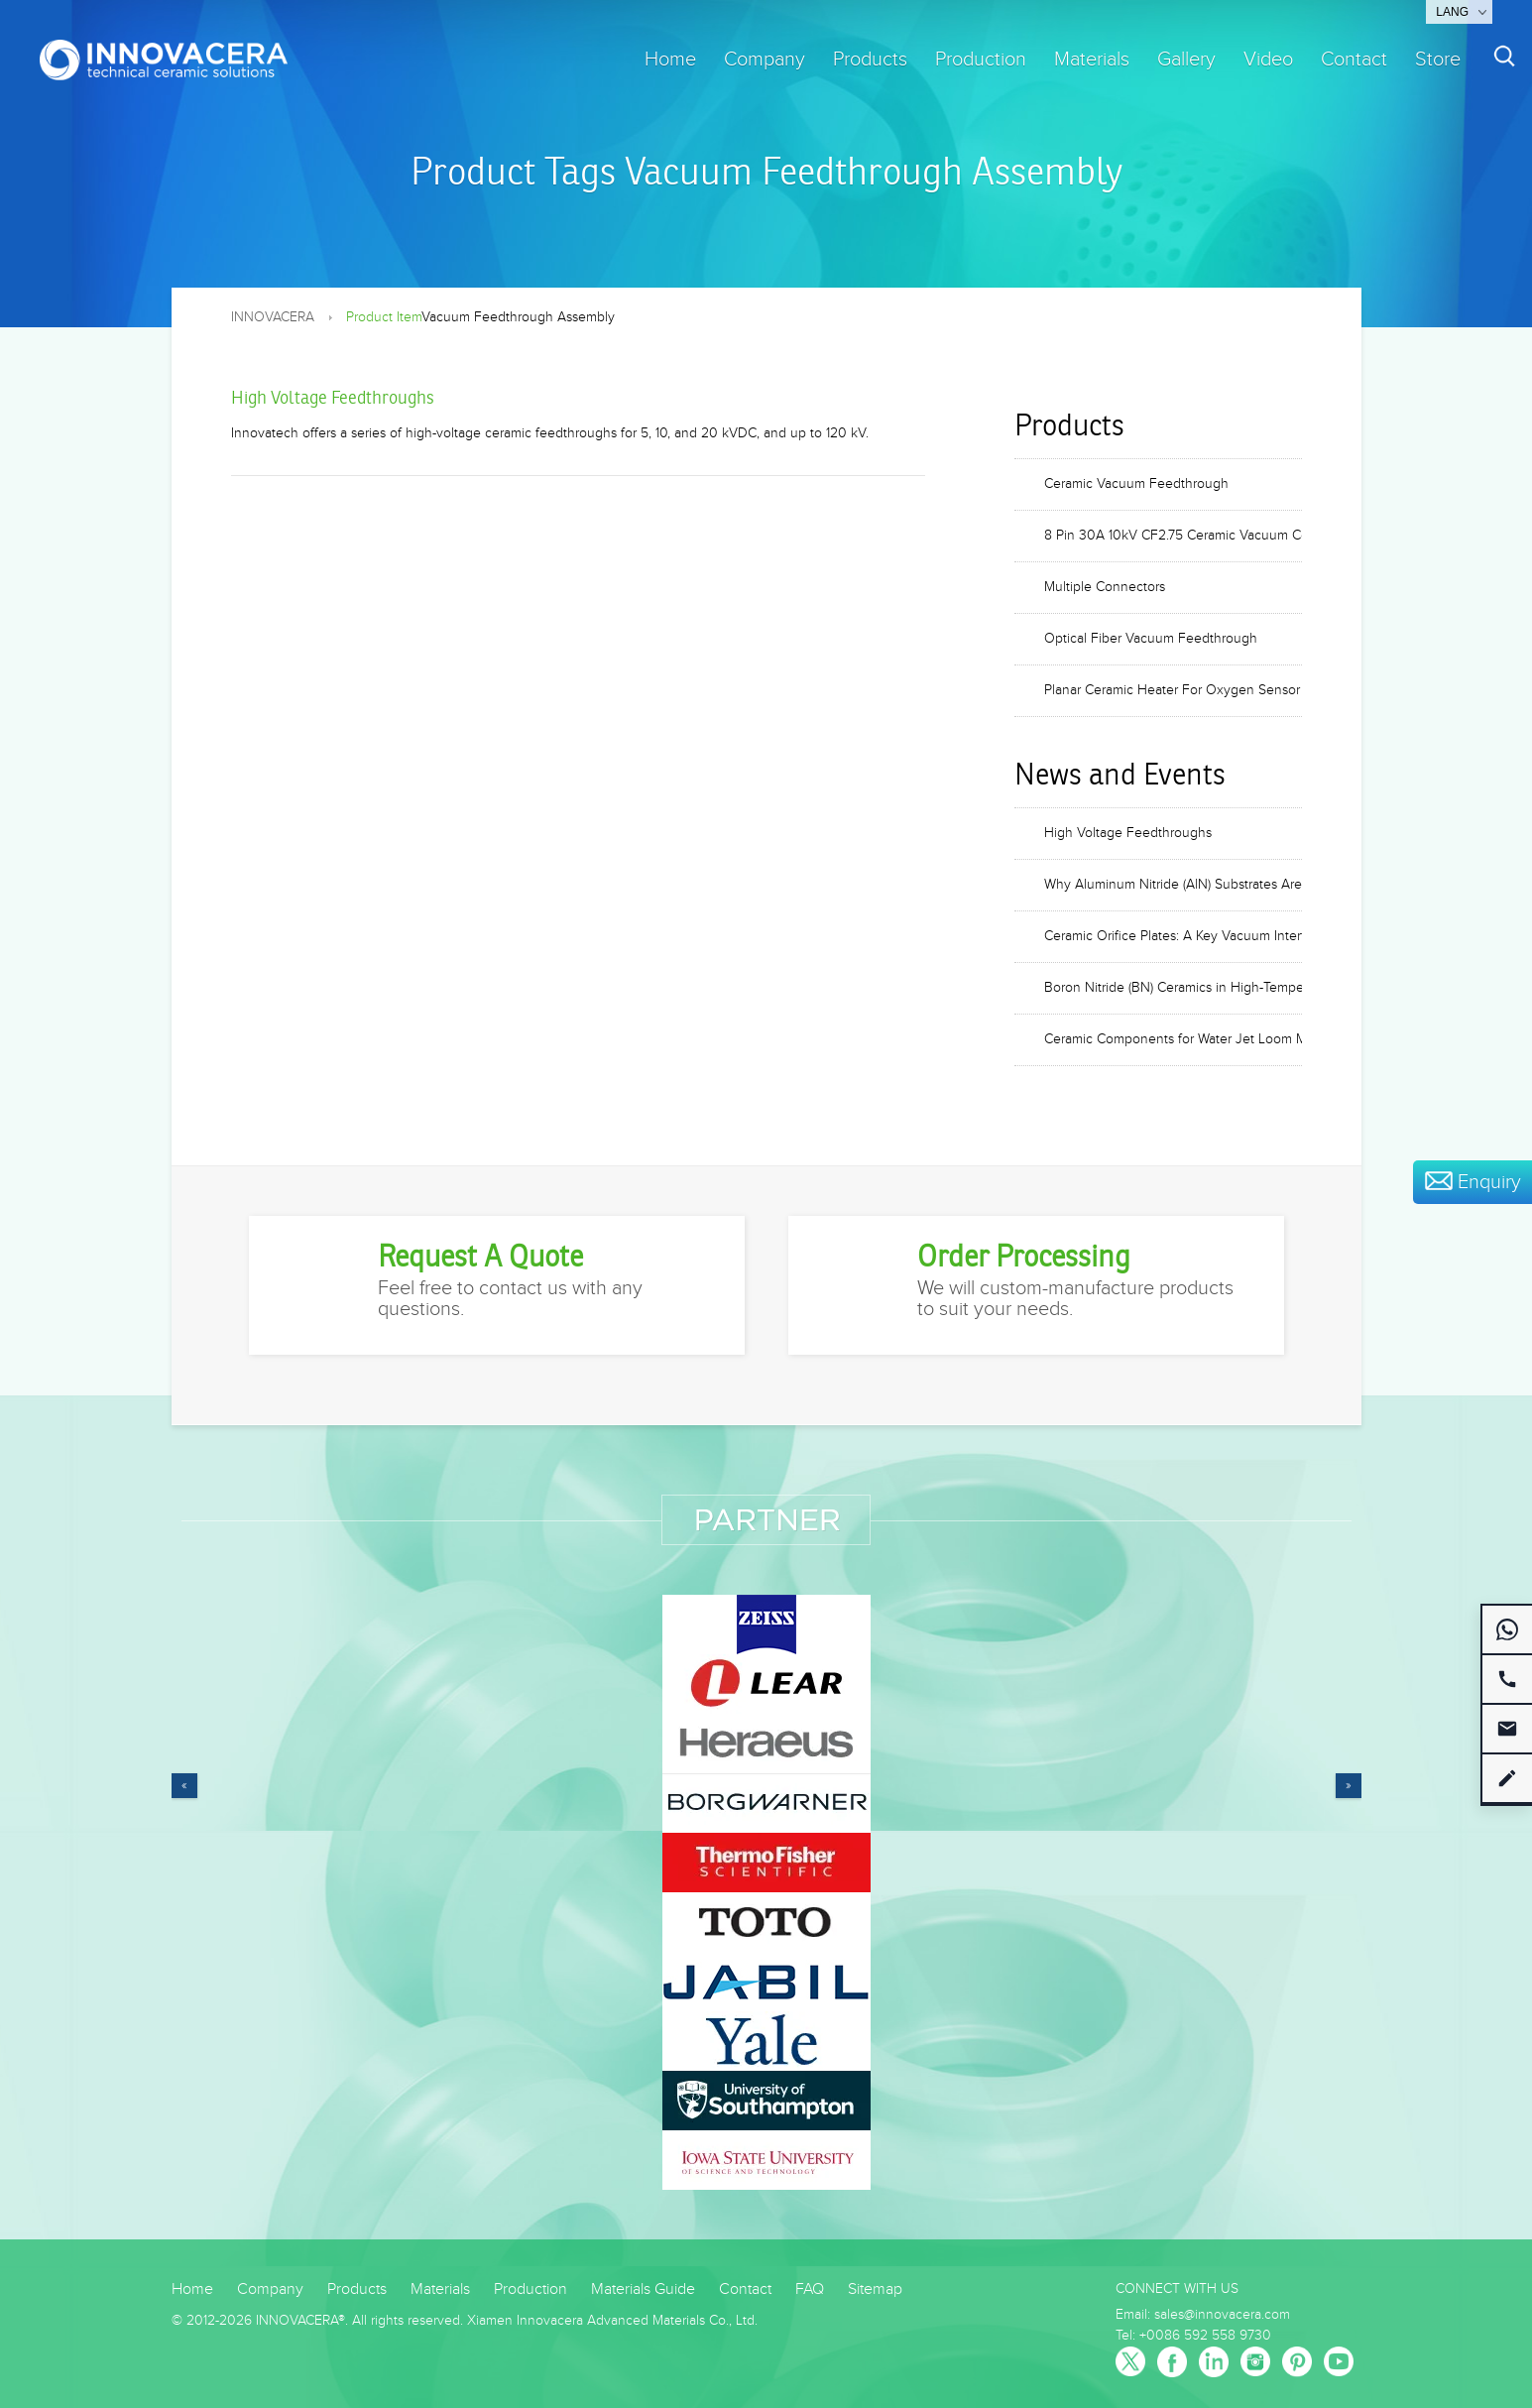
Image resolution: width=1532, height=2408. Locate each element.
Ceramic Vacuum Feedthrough (1136, 484)
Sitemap (875, 2289)
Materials (1091, 59)
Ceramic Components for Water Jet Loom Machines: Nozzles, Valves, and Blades (1173, 1039)
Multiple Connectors (1104, 587)
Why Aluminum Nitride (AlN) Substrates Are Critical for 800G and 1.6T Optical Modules (1173, 885)
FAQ (809, 2289)
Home (670, 59)
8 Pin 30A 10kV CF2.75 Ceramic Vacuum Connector (1173, 535)
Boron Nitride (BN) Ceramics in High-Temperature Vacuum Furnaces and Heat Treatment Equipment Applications (1173, 988)
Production (980, 59)
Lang (1452, 12)
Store (1438, 59)
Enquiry (1473, 1182)
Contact (1354, 59)
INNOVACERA (272, 317)
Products (870, 59)
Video (1268, 59)
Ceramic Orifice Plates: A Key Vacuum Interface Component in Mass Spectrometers (1173, 936)
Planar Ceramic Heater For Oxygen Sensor (1172, 690)
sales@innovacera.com (1222, 2315)
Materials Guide (643, 2289)
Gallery (1186, 59)
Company (764, 59)
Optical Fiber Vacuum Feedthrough (1150, 639)
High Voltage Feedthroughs (332, 398)
